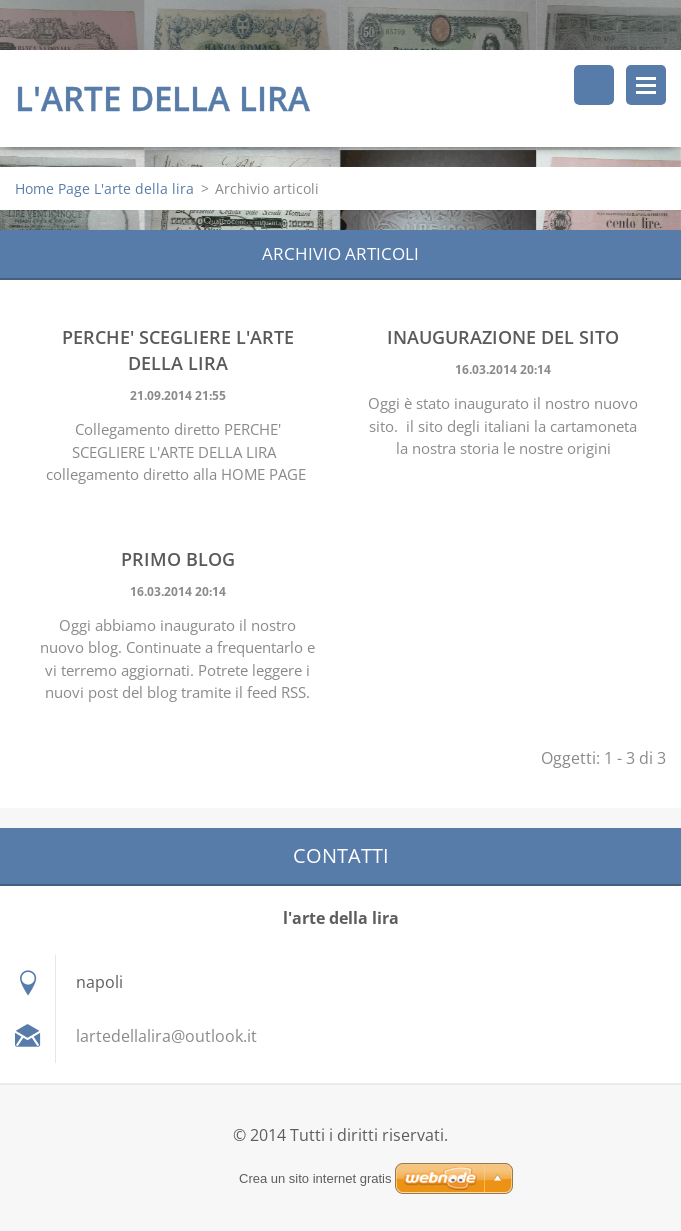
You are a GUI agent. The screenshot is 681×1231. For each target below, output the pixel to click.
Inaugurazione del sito (503, 337)
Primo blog (178, 559)
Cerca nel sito (594, 85)
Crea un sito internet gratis (315, 1178)
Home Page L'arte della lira (104, 188)
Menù (646, 85)
